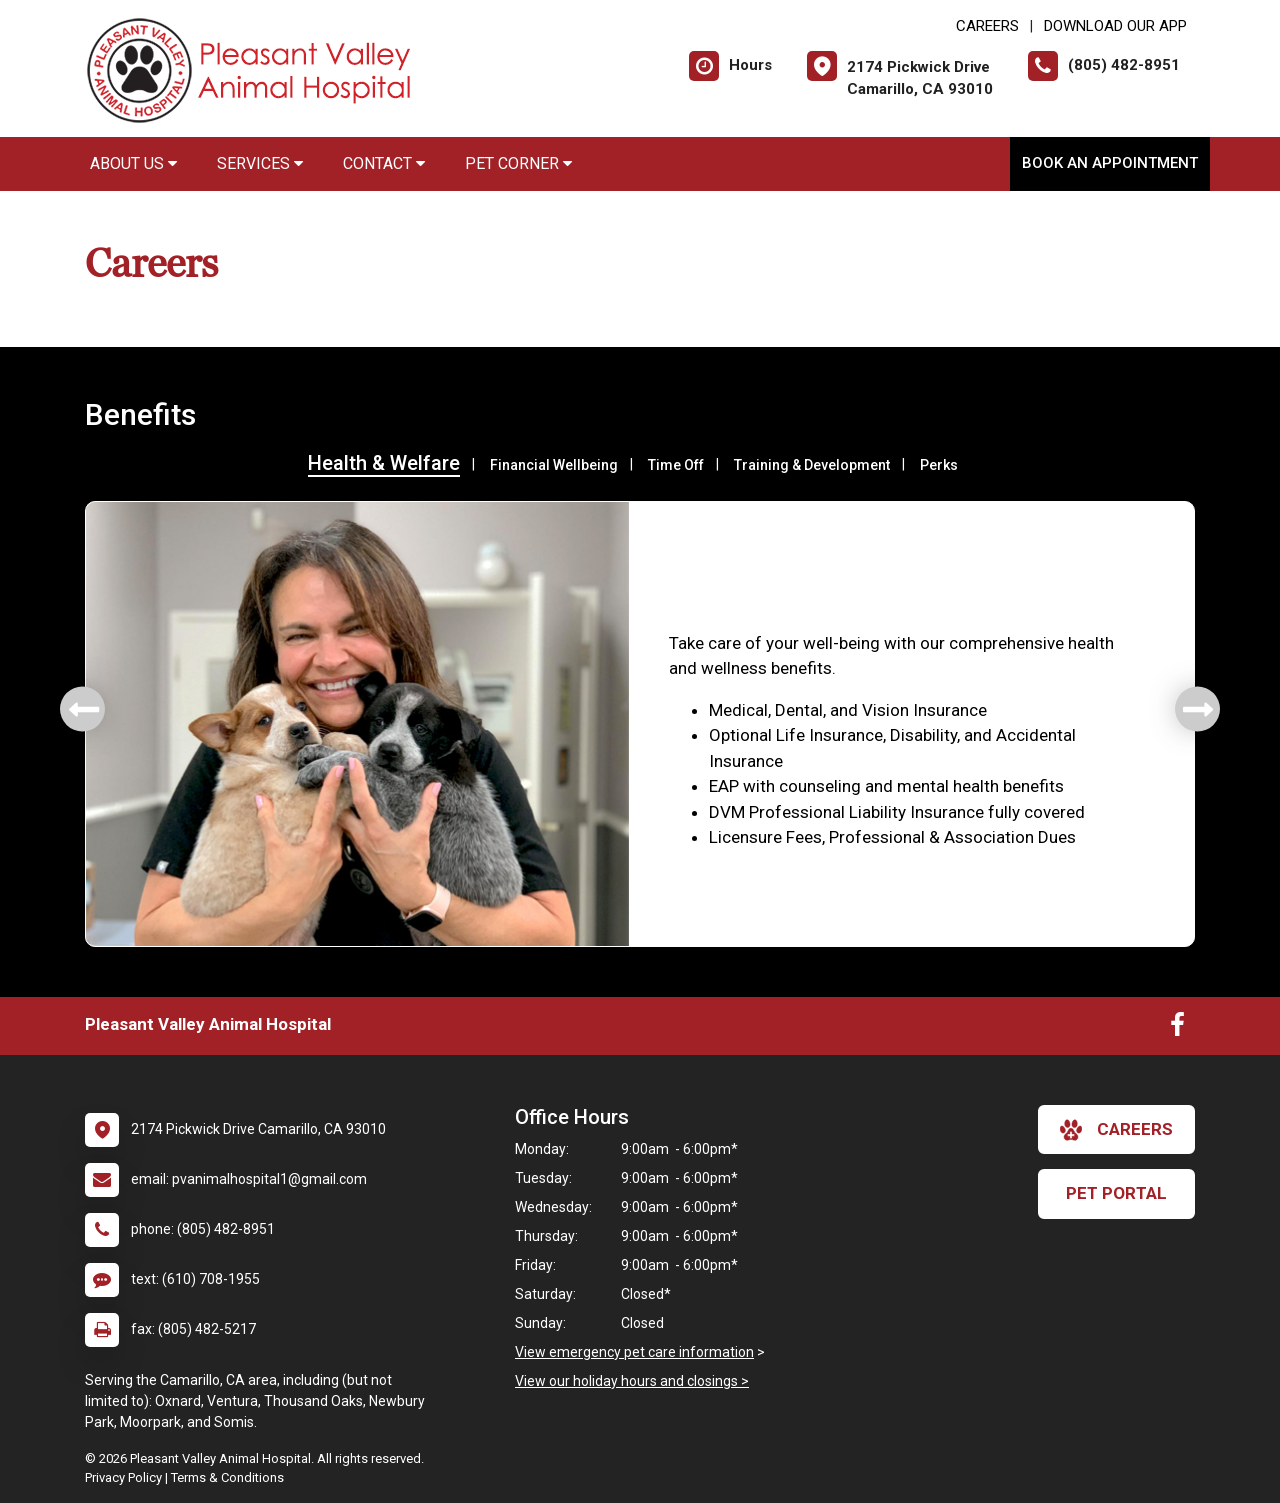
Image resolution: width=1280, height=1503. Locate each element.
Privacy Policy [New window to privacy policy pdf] (123, 1477)
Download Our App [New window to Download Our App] (1115, 26)
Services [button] (260, 163)
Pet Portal (1116, 1193)
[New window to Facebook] (1177, 1029)
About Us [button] (133, 163)
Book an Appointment (1110, 163)
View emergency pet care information (634, 1352)
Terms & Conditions (227, 1477)
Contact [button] (384, 163)
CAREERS (987, 26)
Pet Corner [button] (518, 163)
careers (1116, 1130)
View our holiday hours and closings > (632, 1381)
